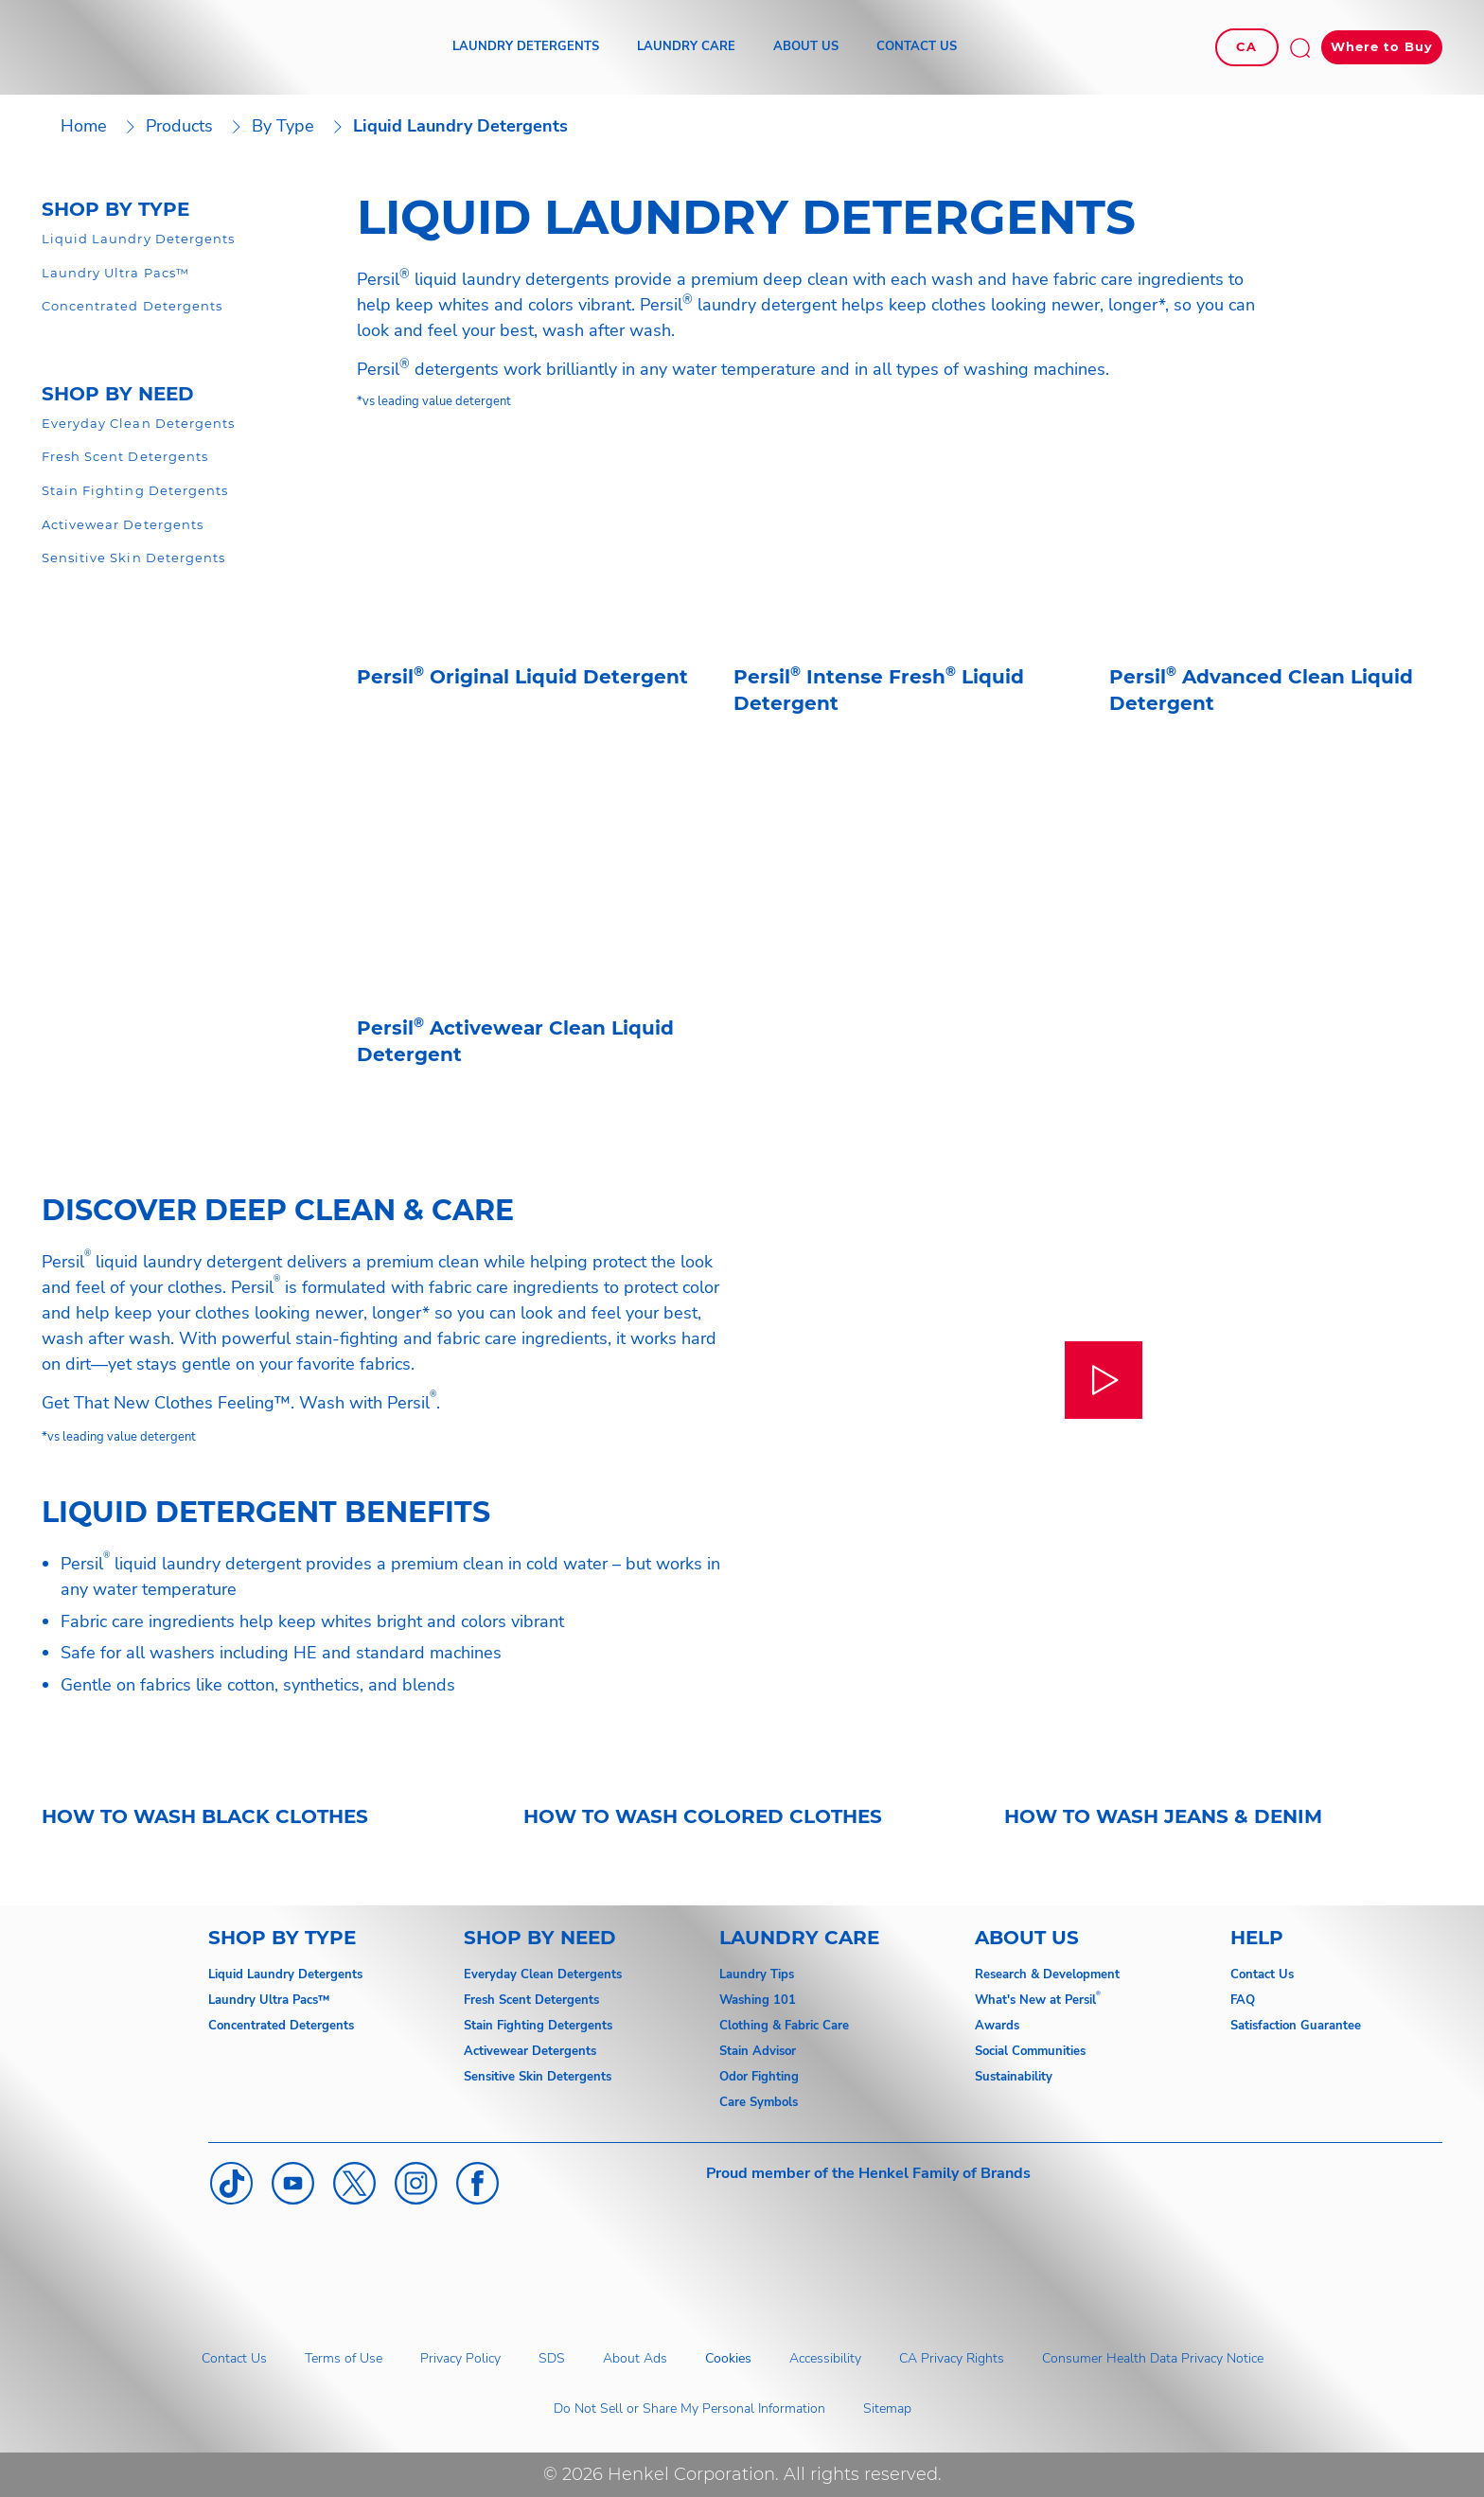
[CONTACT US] (916, 47)
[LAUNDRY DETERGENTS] (525, 47)
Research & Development (1047, 1974)
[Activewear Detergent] (122, 525)
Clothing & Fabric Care (784, 2025)
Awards (997, 2025)
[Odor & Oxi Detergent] (135, 491)
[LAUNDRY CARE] (686, 47)
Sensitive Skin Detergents (537, 2076)
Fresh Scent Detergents (531, 2000)
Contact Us (1262, 1974)
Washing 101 (757, 2000)
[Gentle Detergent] (125, 457)
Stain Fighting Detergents (538, 2025)
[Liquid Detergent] (138, 239)
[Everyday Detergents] (138, 424)
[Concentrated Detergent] (132, 306)
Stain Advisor (757, 2051)
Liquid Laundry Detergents (285, 1974)
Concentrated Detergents (281, 2025)
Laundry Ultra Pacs (263, 2000)
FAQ (1242, 2000)
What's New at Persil (1035, 2000)
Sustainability (1013, 2076)
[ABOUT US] (805, 47)
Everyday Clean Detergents (543, 1974)
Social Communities (1030, 2051)
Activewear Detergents (530, 2051)
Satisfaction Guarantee (1295, 2025)
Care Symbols (758, 2102)
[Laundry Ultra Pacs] (115, 273)
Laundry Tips (756, 1974)
